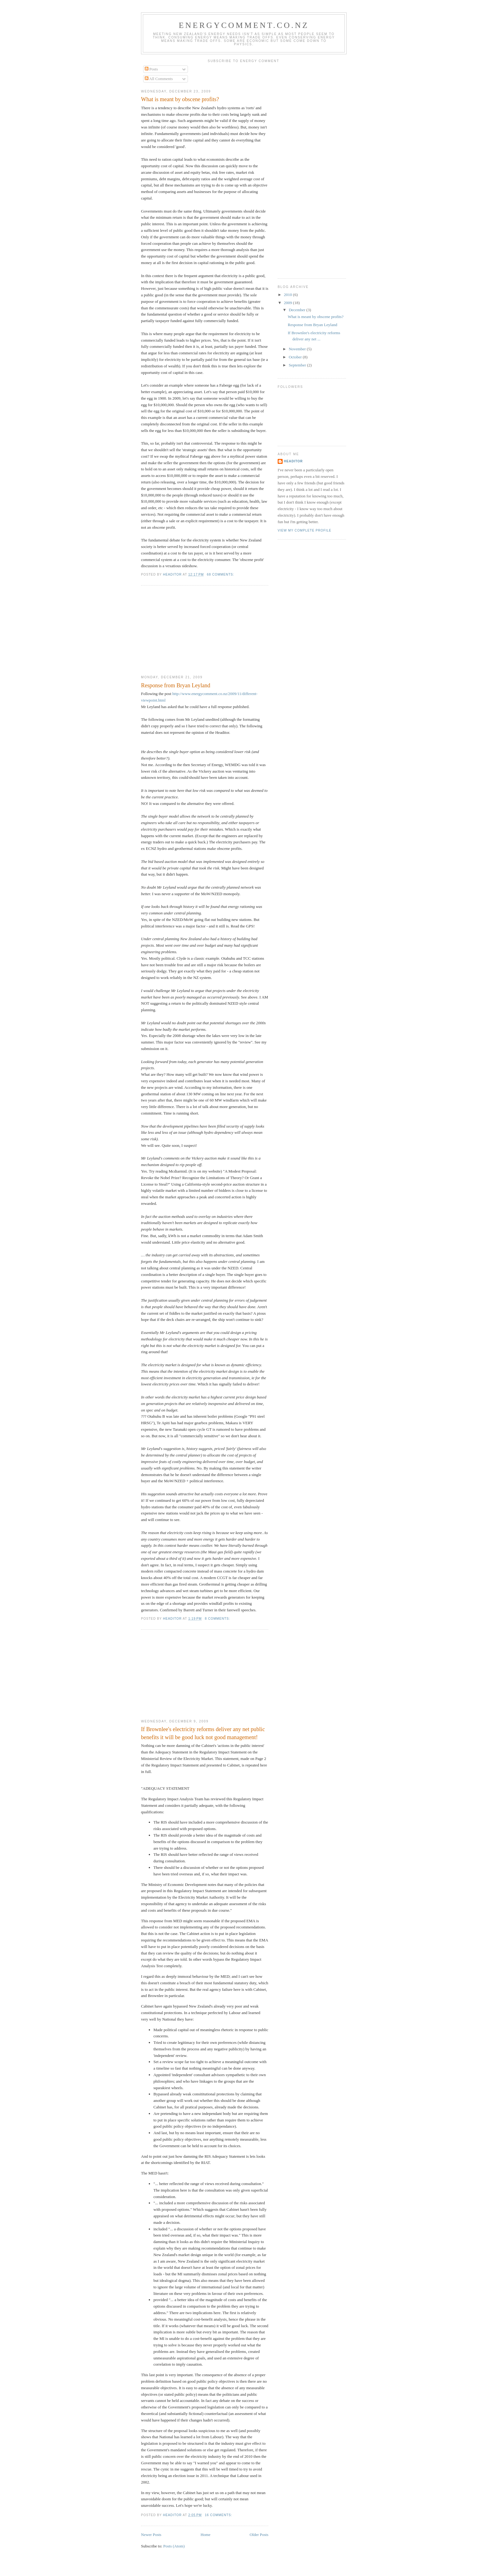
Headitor (293, 461)
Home (206, 2534)
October (296, 357)
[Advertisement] (187, 630)
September (298, 365)
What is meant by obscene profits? (180, 99)
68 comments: (221, 574)
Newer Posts (151, 2534)
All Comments (159, 78)
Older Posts (259, 2534)
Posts (151, 69)
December (298, 309)
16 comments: (219, 2515)
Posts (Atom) (174, 2546)
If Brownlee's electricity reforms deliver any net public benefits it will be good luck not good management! (203, 1733)
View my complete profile (304, 530)
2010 (288, 294)
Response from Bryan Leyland (175, 685)
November (298, 349)
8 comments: (218, 1618)
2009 (288, 302)
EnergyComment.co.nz (244, 25)
